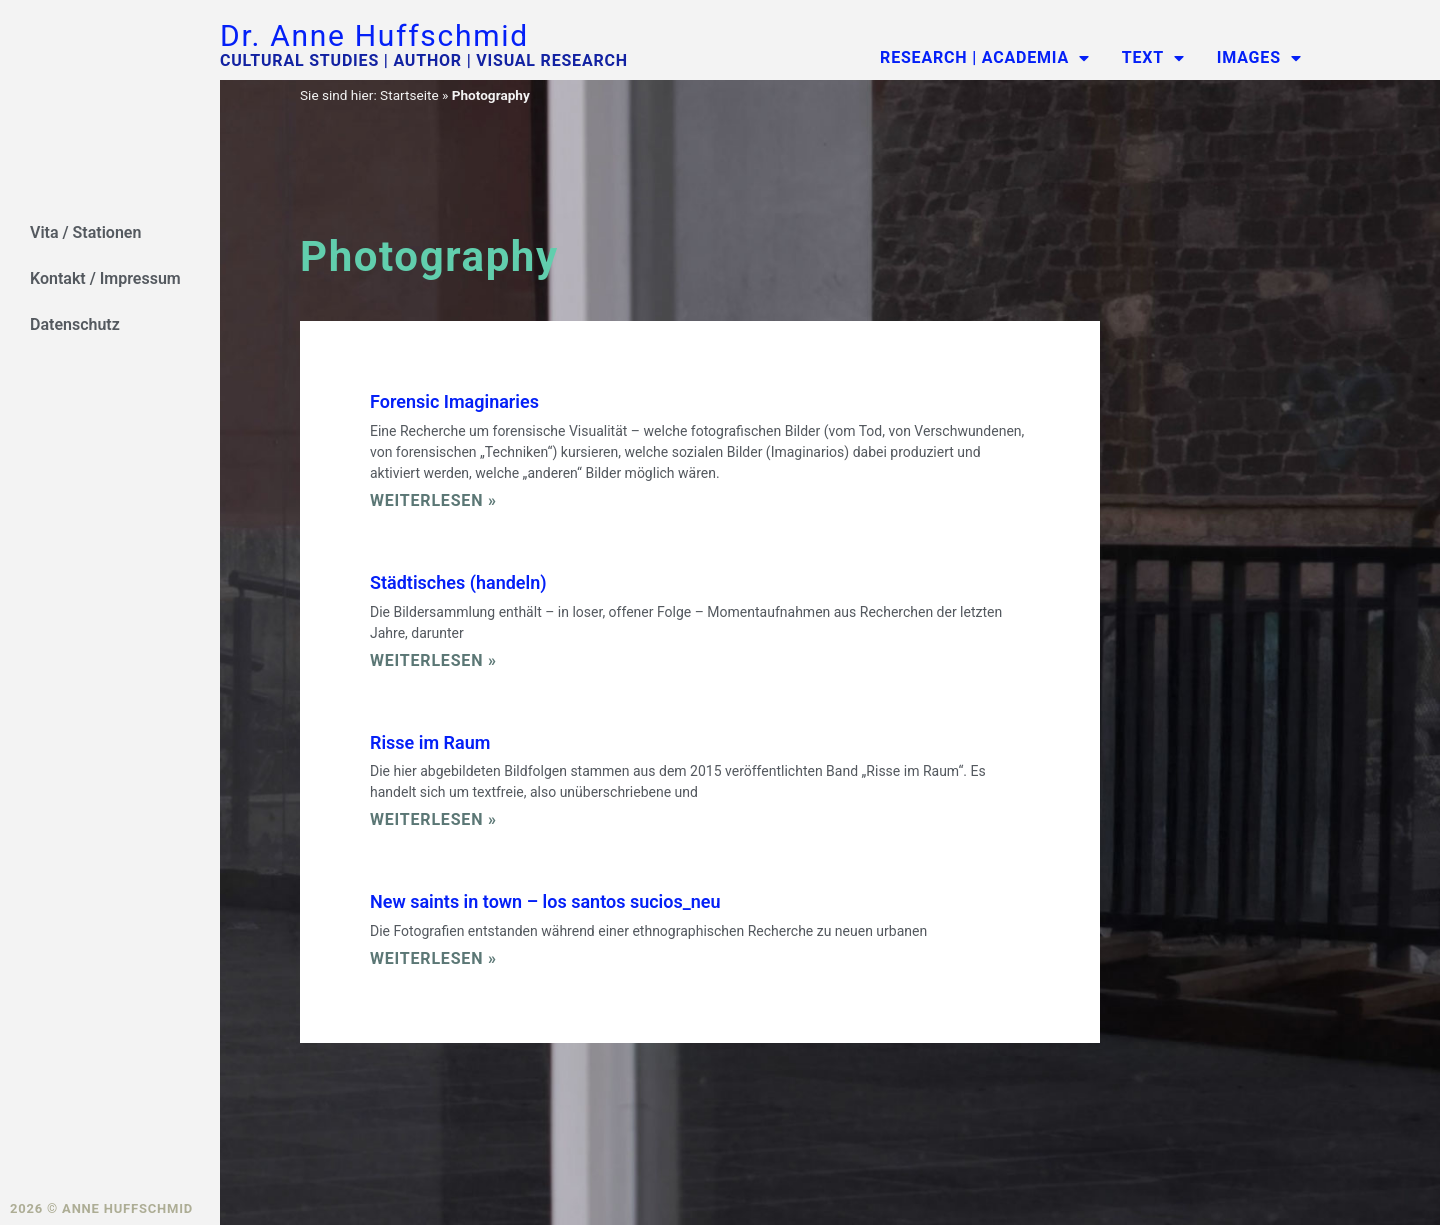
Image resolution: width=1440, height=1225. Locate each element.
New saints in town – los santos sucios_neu (545, 901)
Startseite (409, 95)
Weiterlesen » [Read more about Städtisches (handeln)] (433, 660)
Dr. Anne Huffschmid (374, 35)
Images (1259, 58)
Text (1153, 58)
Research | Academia (985, 58)
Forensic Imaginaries (454, 401)
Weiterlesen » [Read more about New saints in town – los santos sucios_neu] (433, 958)
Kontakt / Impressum (105, 278)
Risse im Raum (430, 742)
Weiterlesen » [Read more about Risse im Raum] (433, 819)
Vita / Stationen (85, 232)
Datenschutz (75, 324)
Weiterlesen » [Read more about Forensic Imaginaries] (433, 500)
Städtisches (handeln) (458, 582)
